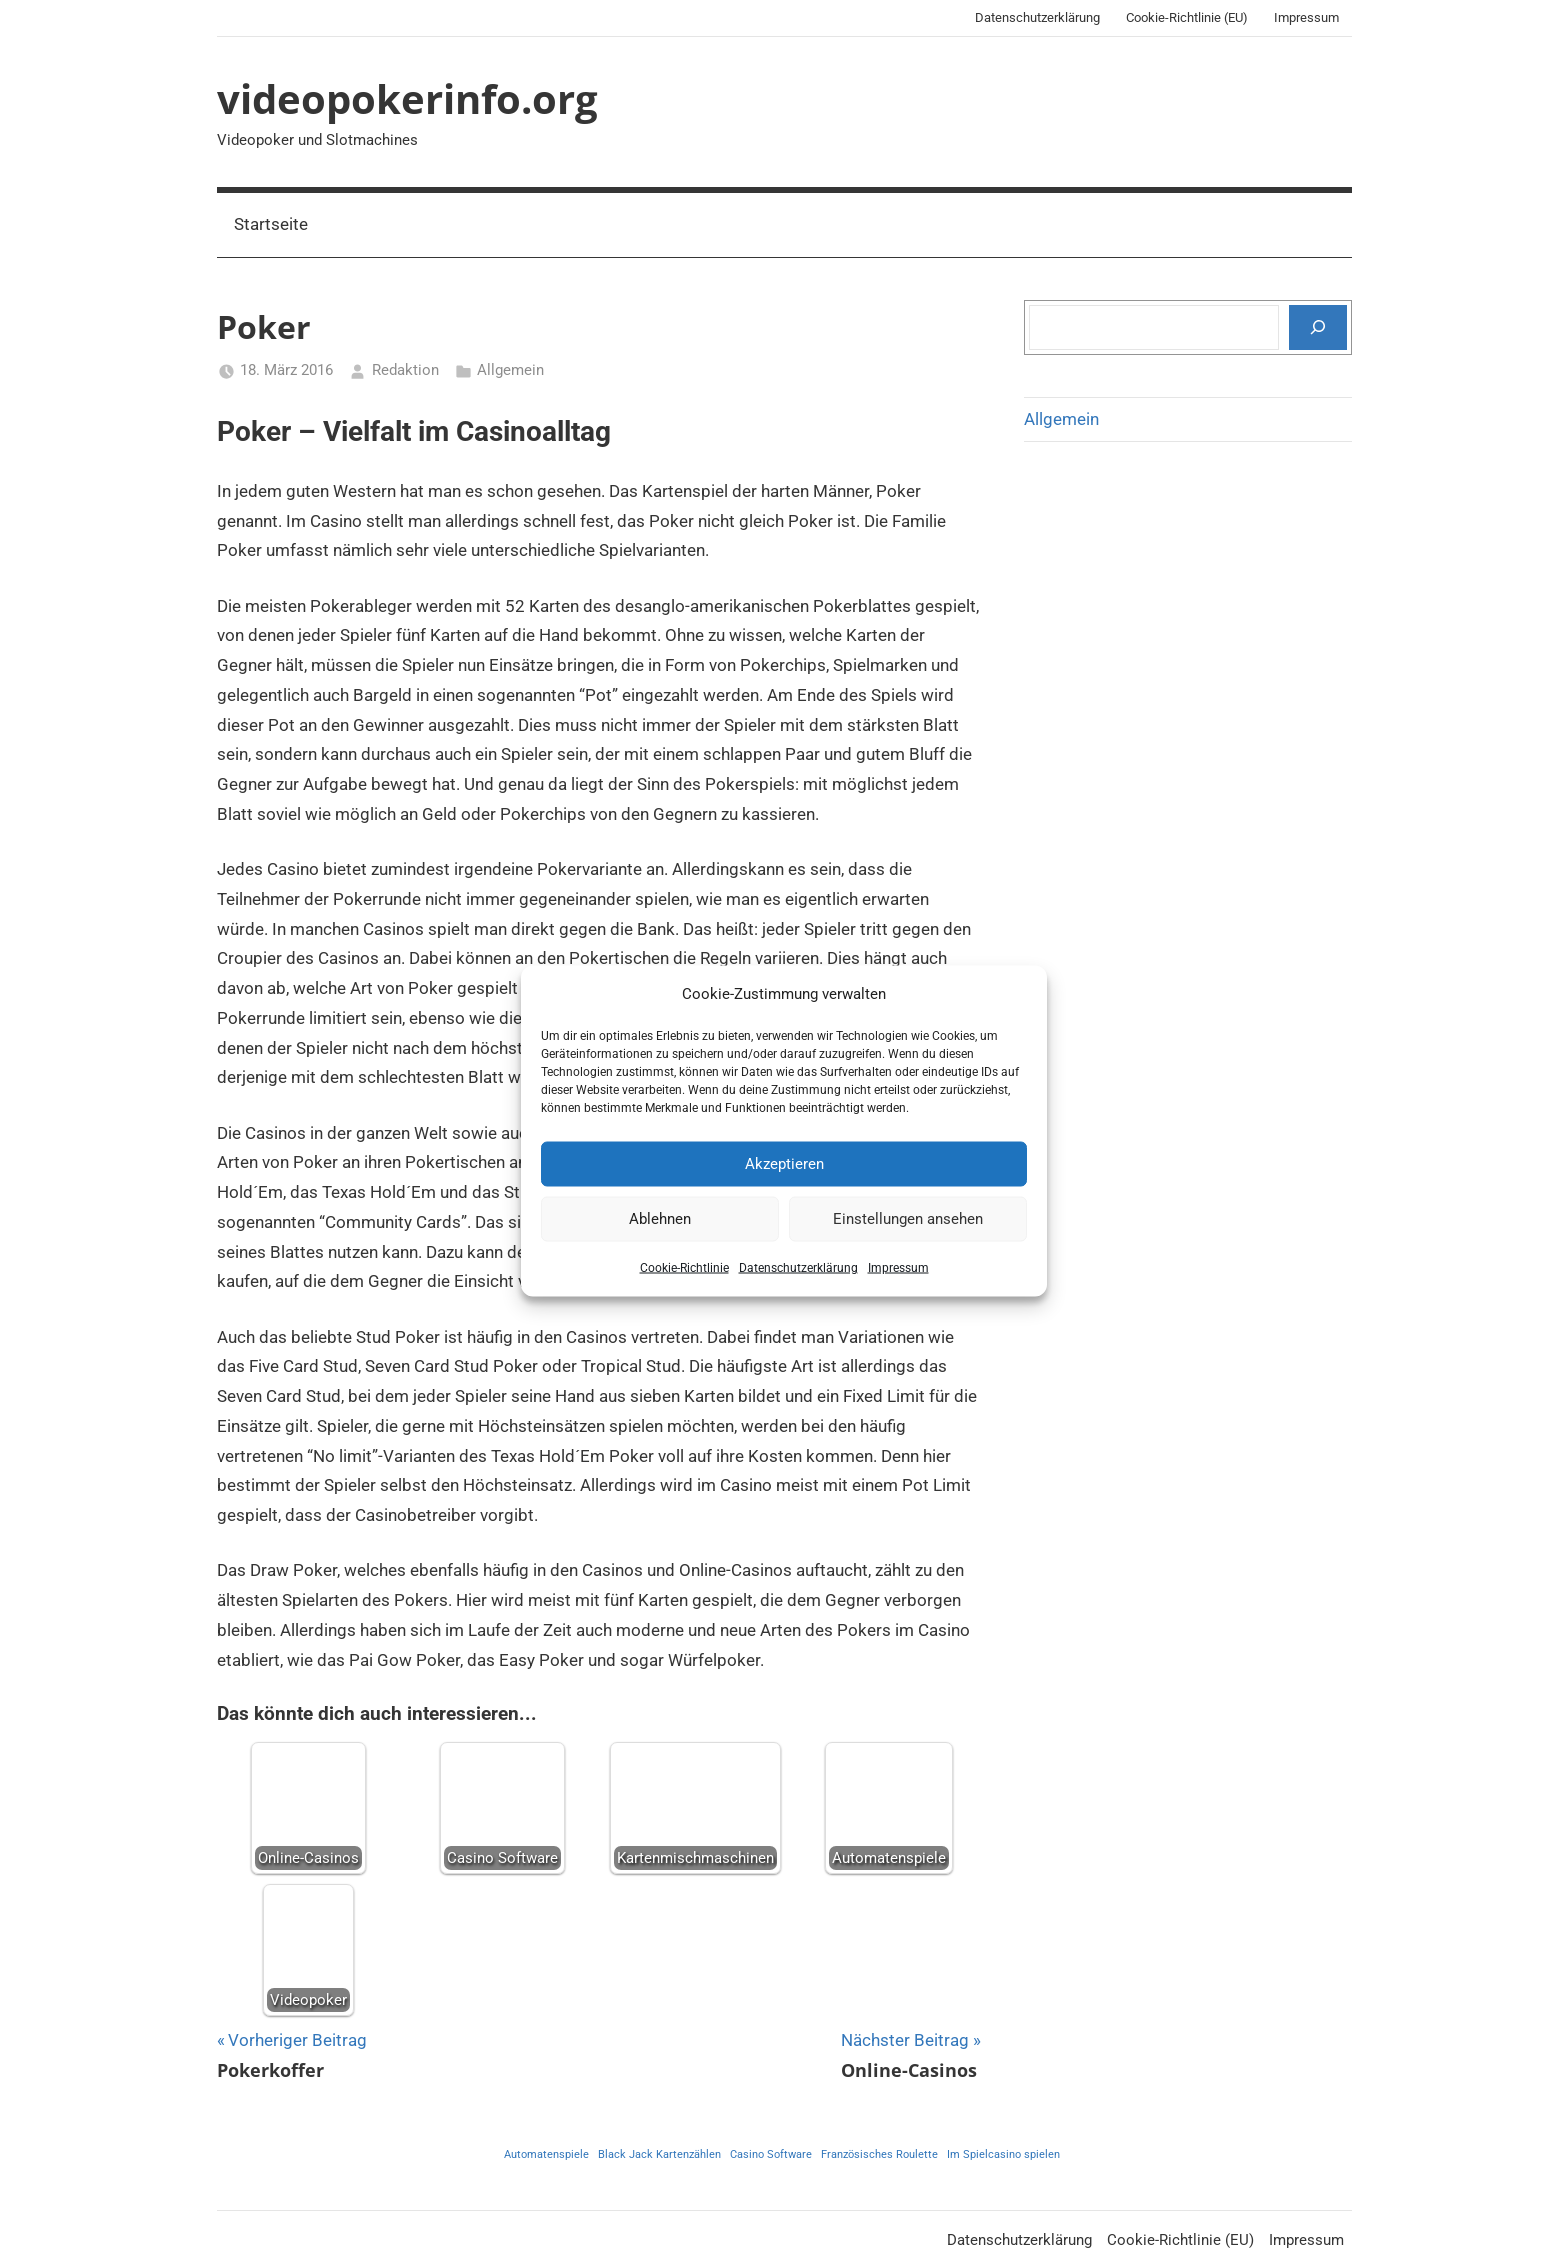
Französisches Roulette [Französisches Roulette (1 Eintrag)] (879, 2154)
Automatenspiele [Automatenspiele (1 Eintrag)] (546, 2154)
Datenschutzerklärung (798, 1267)
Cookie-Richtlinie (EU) (1187, 17)
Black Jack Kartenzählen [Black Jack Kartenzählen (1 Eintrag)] (659, 2154)
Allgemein (510, 370)
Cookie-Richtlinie (684, 1267)
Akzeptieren (784, 1164)
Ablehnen (660, 1219)
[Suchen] (1318, 327)
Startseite (271, 224)
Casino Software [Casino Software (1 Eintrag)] (771, 2154)
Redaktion (405, 370)
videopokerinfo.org (407, 98)
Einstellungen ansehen (908, 1219)
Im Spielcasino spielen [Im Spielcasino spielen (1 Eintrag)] (1003, 2154)
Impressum (898, 1267)
